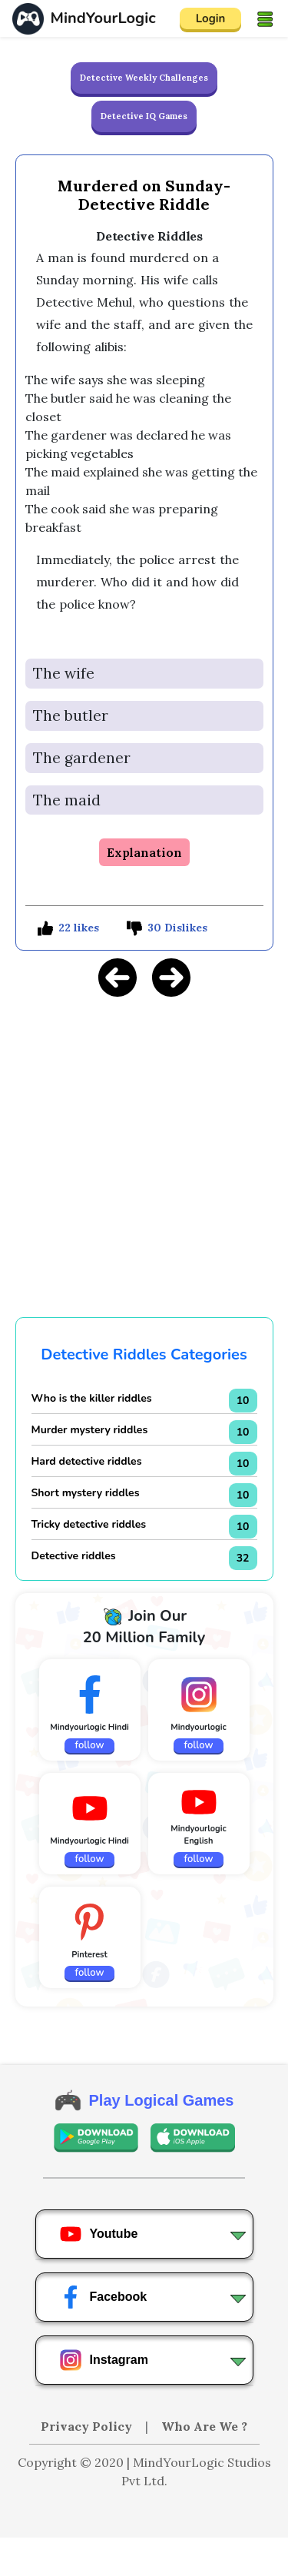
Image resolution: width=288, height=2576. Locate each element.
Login (211, 18)
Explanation (144, 852)
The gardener (82, 758)
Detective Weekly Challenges (144, 77)
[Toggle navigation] (265, 18)
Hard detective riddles (86, 1461)
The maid (67, 800)
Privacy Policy (88, 2426)
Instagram (103, 2360)
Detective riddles (73, 1556)
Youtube (98, 2234)
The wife (63, 673)
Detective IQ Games (144, 116)
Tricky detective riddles (89, 1524)
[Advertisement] (144, 2557)
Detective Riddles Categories (144, 1354)
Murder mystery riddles (89, 1429)
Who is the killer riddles (91, 1398)
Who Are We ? (204, 2426)
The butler (70, 715)
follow (89, 1745)
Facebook (103, 2297)
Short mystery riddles (85, 1493)
